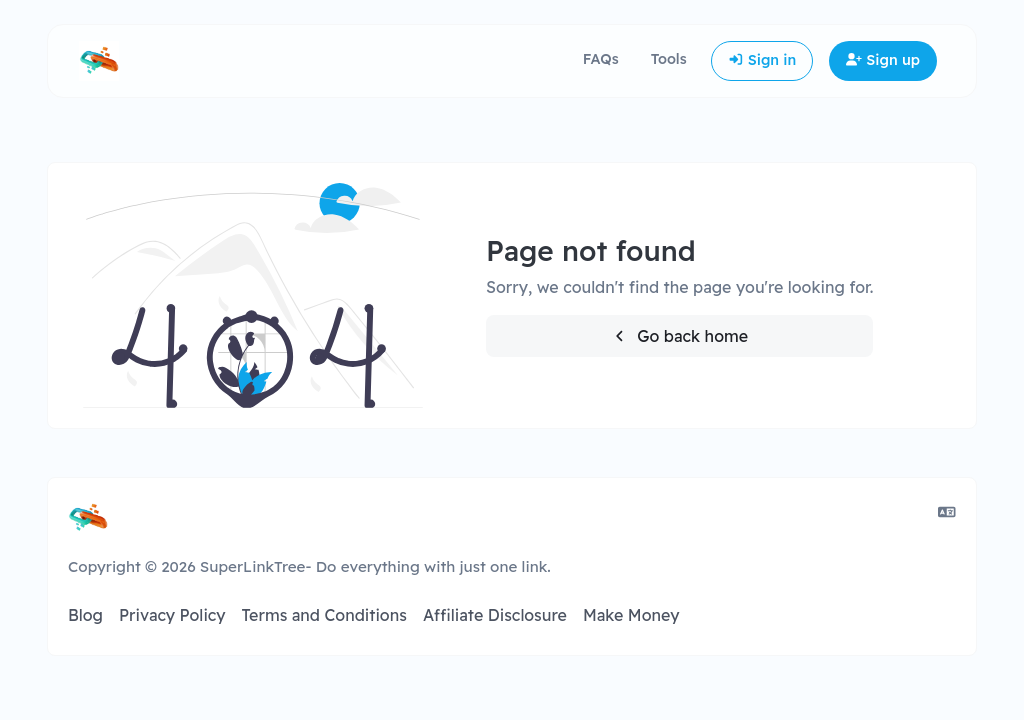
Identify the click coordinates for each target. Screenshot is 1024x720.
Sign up (883, 60)
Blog (85, 615)
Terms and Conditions (323, 615)
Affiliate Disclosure (495, 615)
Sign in (762, 60)
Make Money (631, 615)
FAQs (601, 59)
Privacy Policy (172, 615)
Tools (669, 59)
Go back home (679, 336)
